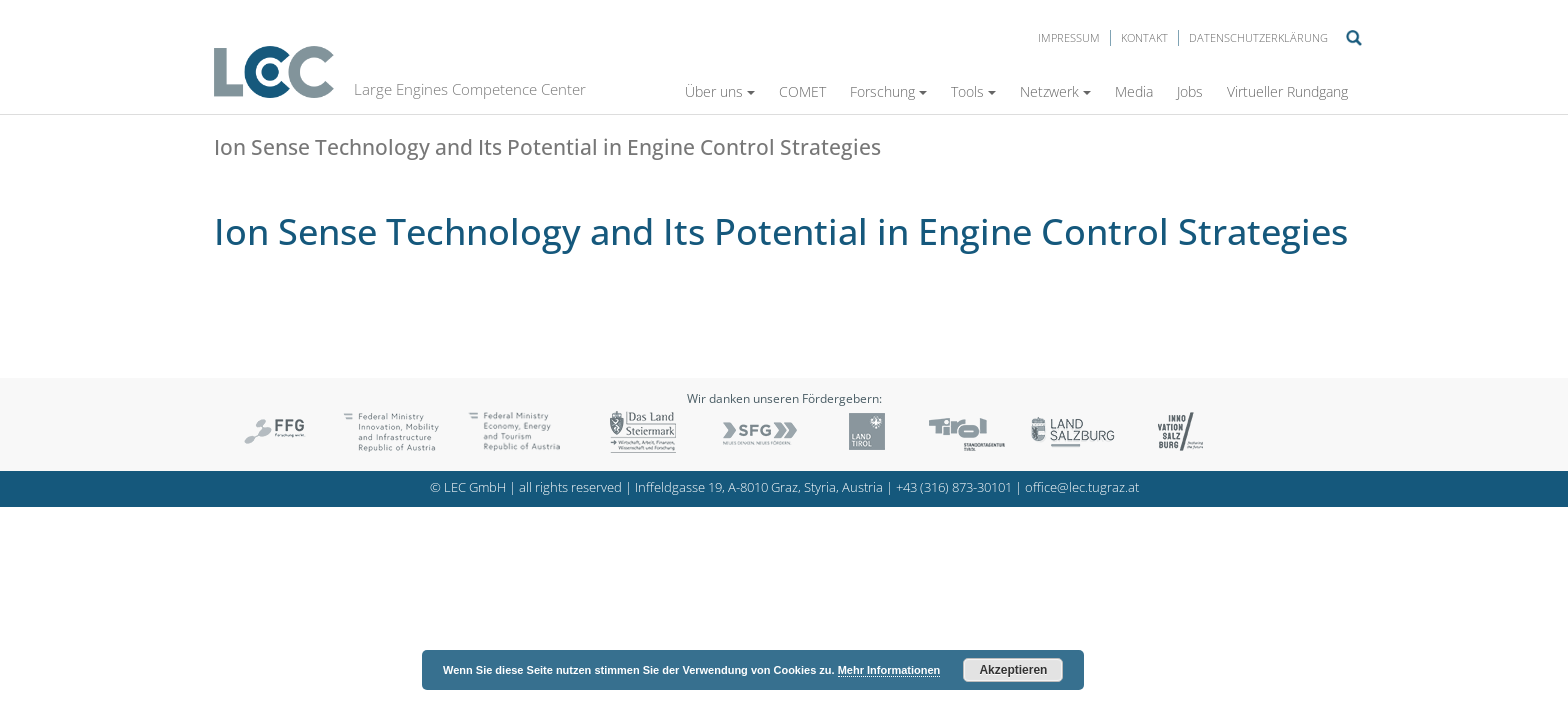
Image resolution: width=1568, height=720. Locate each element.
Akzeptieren (1013, 670)
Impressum (1069, 37)
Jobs (1190, 91)
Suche (1354, 38)
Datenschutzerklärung (1258, 37)
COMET (802, 91)
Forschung (888, 91)
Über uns (720, 91)
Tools (973, 91)
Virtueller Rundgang (1287, 91)
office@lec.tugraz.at (1082, 487)
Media (1134, 91)
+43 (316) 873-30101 (954, 487)
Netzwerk (1055, 91)
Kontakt (1144, 37)
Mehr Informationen (889, 670)
